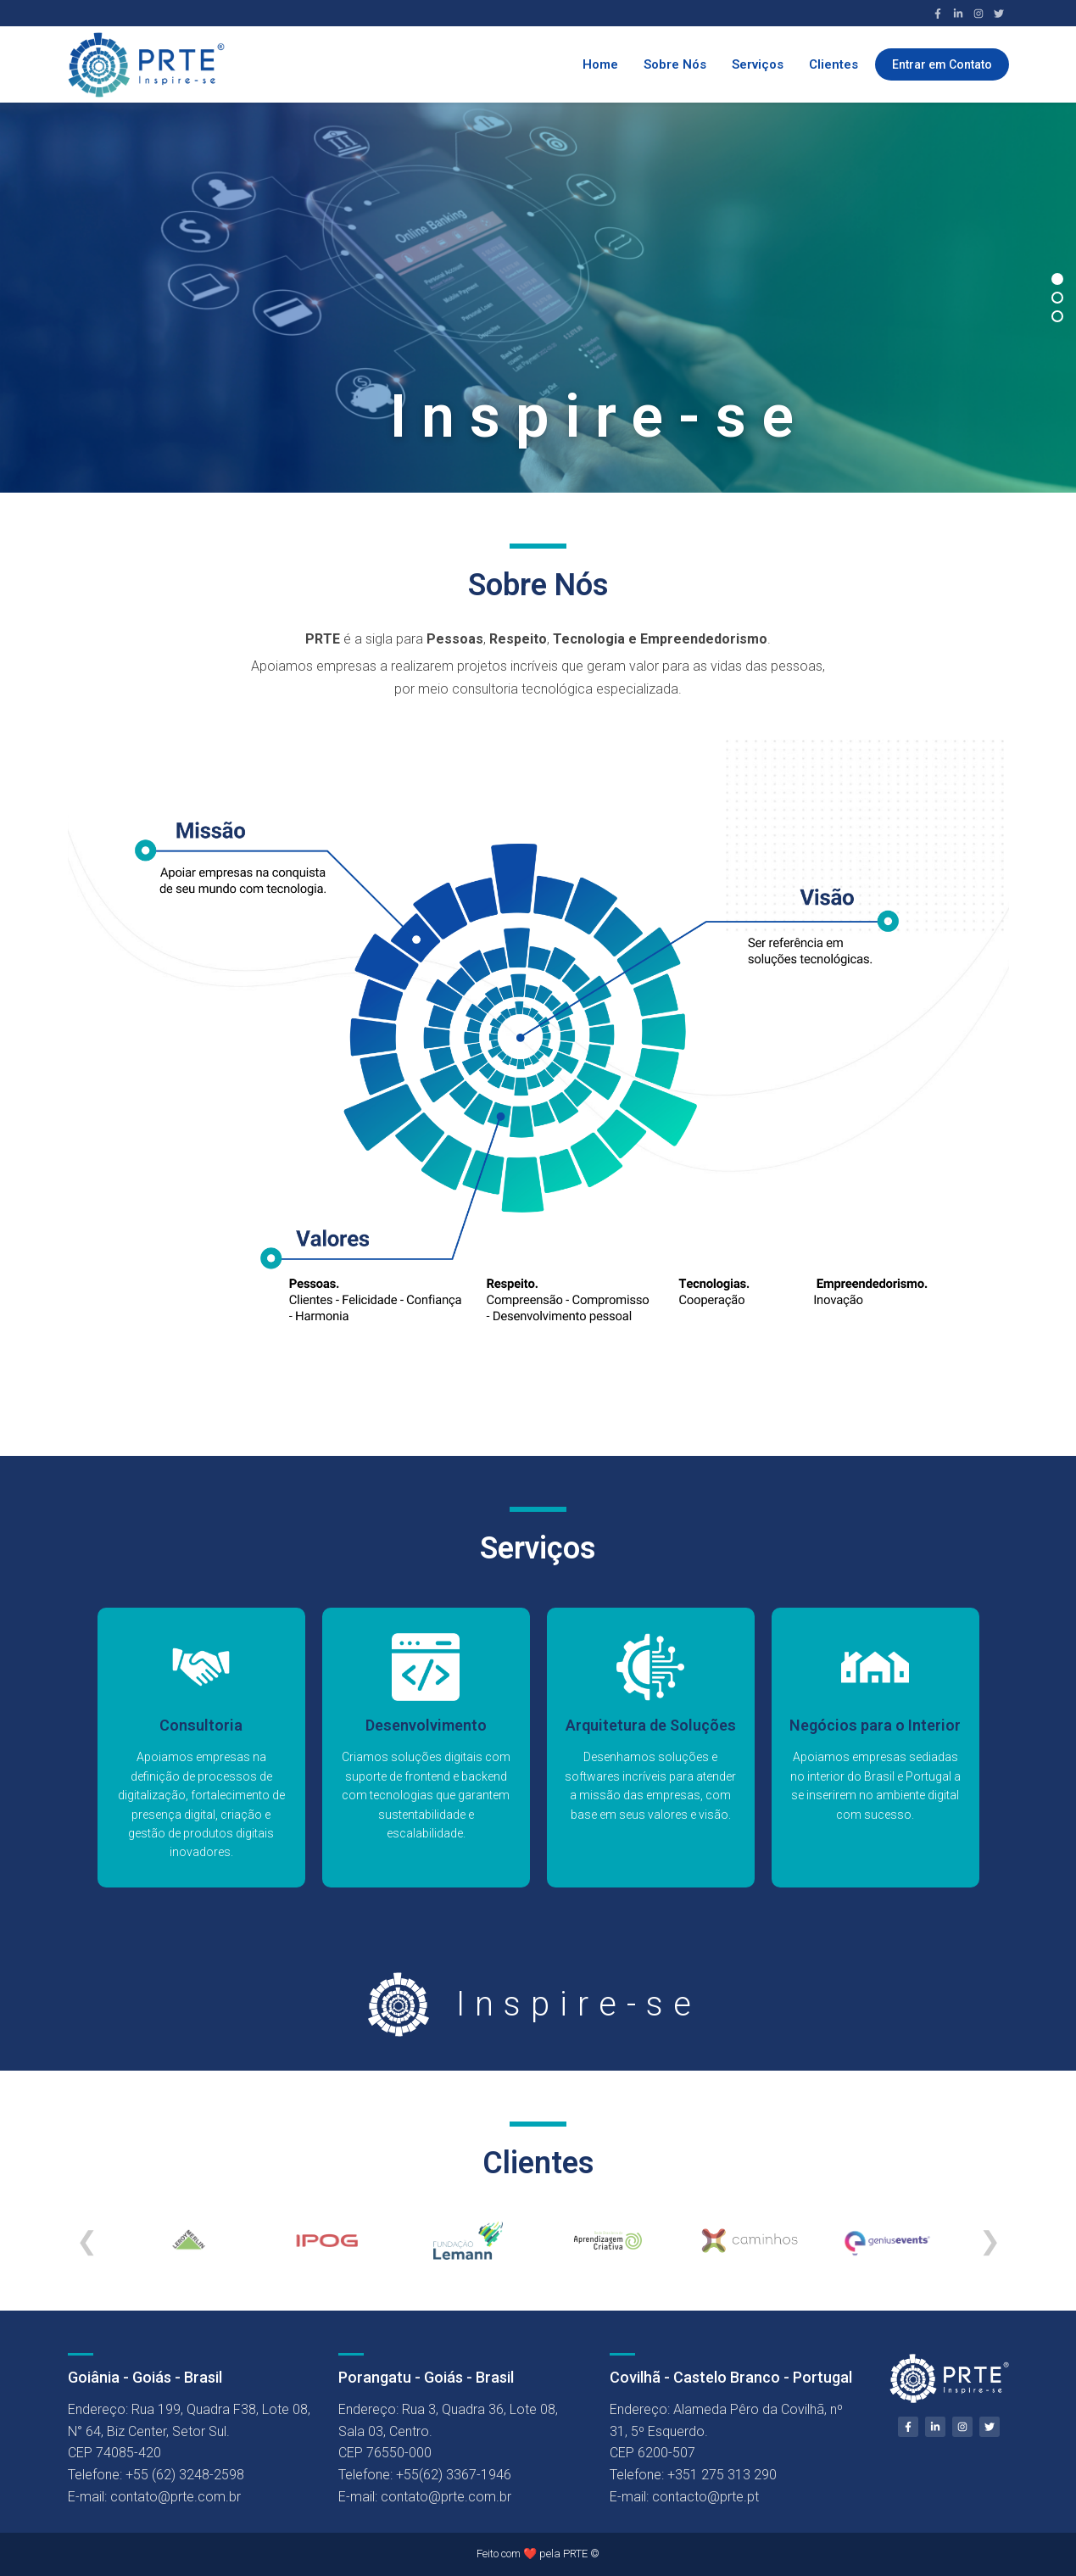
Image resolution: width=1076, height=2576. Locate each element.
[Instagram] (978, 13)
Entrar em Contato (942, 64)
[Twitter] (999, 13)
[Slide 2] (1057, 298)
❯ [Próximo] (990, 2241)
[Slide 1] (1057, 279)
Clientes (833, 64)
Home (600, 64)
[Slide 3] (1057, 316)
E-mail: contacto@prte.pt (684, 2497)
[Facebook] (938, 13)
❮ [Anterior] (87, 2241)
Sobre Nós (675, 64)
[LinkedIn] (958, 13)
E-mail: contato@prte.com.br (154, 2497)
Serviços (757, 64)
